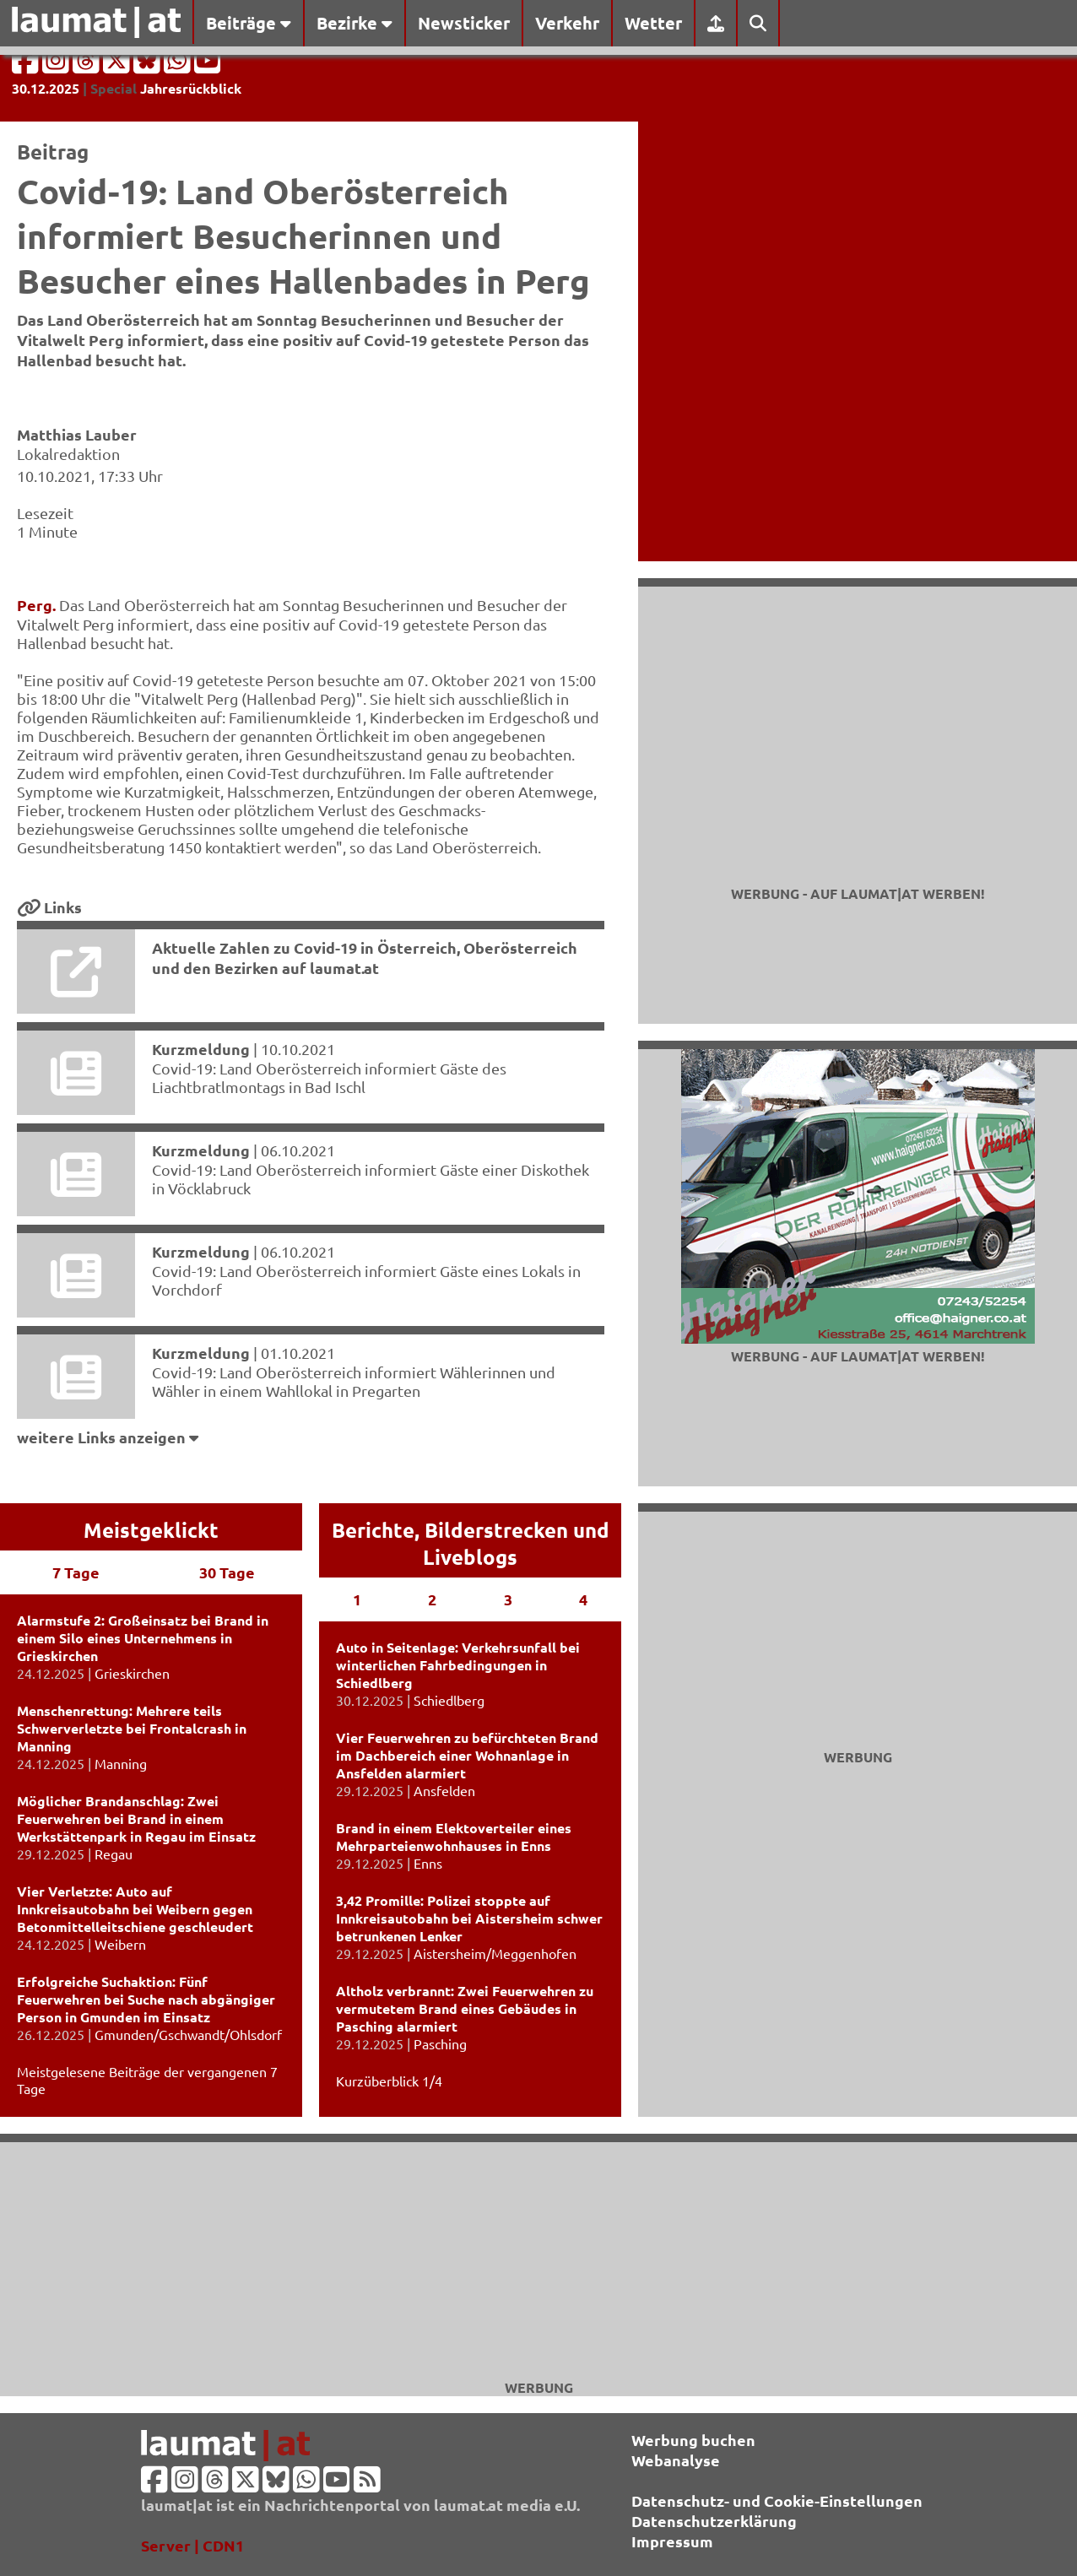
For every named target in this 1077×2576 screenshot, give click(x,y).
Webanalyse (675, 2460)
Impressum (672, 2541)
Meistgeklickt (151, 1530)
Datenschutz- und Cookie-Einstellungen (777, 2500)
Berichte (373, 1530)
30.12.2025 (45, 88)
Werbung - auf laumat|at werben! (858, 893)
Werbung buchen (693, 2439)
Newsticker (464, 23)
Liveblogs (470, 1557)
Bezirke (354, 23)
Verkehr (567, 23)
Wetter (653, 23)
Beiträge (248, 23)
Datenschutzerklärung (714, 2520)
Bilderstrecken (496, 1530)
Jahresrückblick (190, 88)
